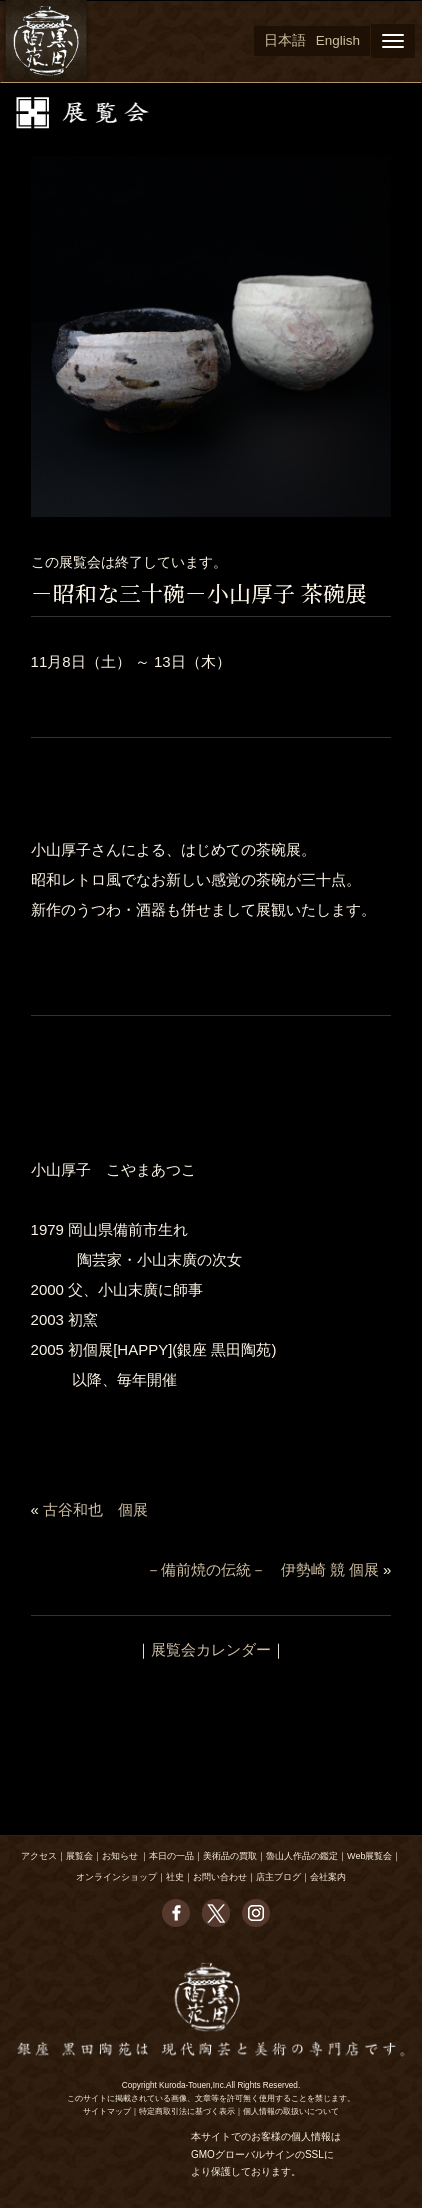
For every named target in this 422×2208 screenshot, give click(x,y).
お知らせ (120, 1856)
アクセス (39, 1856)
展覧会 (79, 1856)
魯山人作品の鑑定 (302, 1856)
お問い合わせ (220, 1877)
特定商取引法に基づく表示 (187, 2111)
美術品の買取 (230, 1856)
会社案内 (328, 1877)
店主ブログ (278, 1877)
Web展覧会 (369, 1856)
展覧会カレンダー (211, 1649)
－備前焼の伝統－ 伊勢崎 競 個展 (262, 1569)
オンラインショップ (116, 1877)
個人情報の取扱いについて (291, 2111)
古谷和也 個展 (95, 1509)
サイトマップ (107, 2111)
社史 (175, 1877)
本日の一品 (171, 1856)
